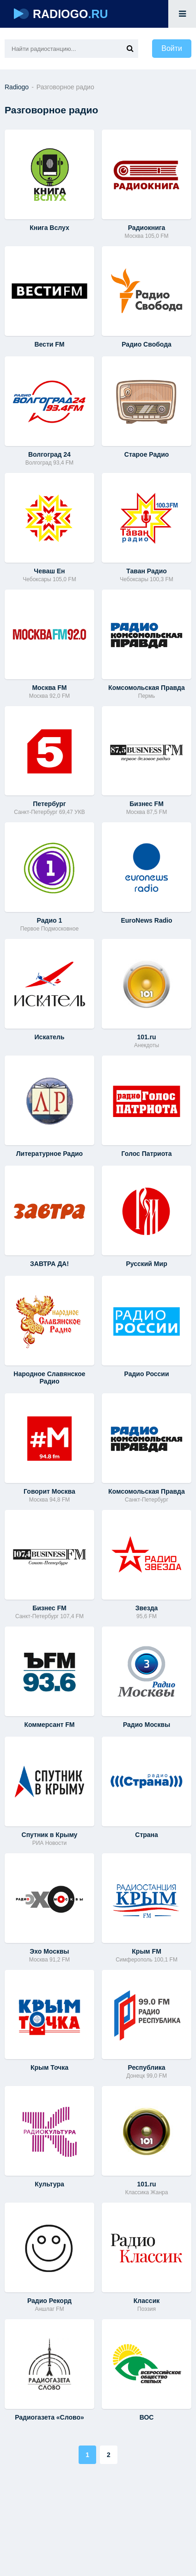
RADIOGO (61, 13)
